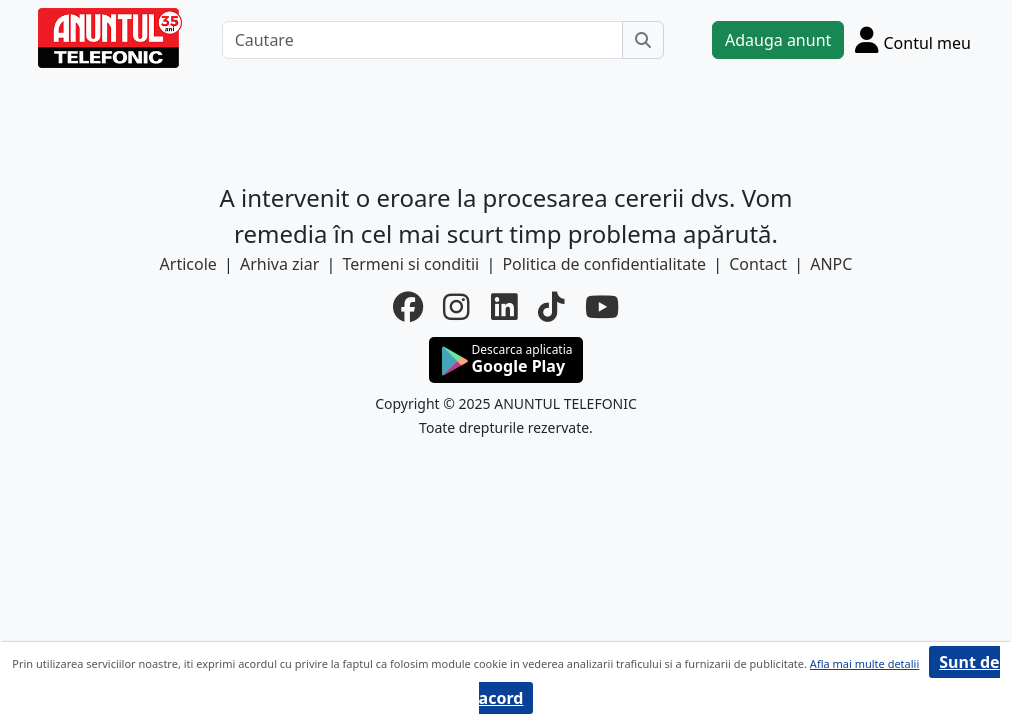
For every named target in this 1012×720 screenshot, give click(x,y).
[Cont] (913, 39)
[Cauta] (643, 40)
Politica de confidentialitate (604, 264)
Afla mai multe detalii (864, 663)
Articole (188, 264)
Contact (758, 264)
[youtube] (602, 306)
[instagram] (456, 306)
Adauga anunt (778, 40)
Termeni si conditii (410, 264)
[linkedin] (504, 306)
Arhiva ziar (279, 264)
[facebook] (408, 306)
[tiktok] (551, 306)
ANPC (831, 264)
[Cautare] (422, 40)
